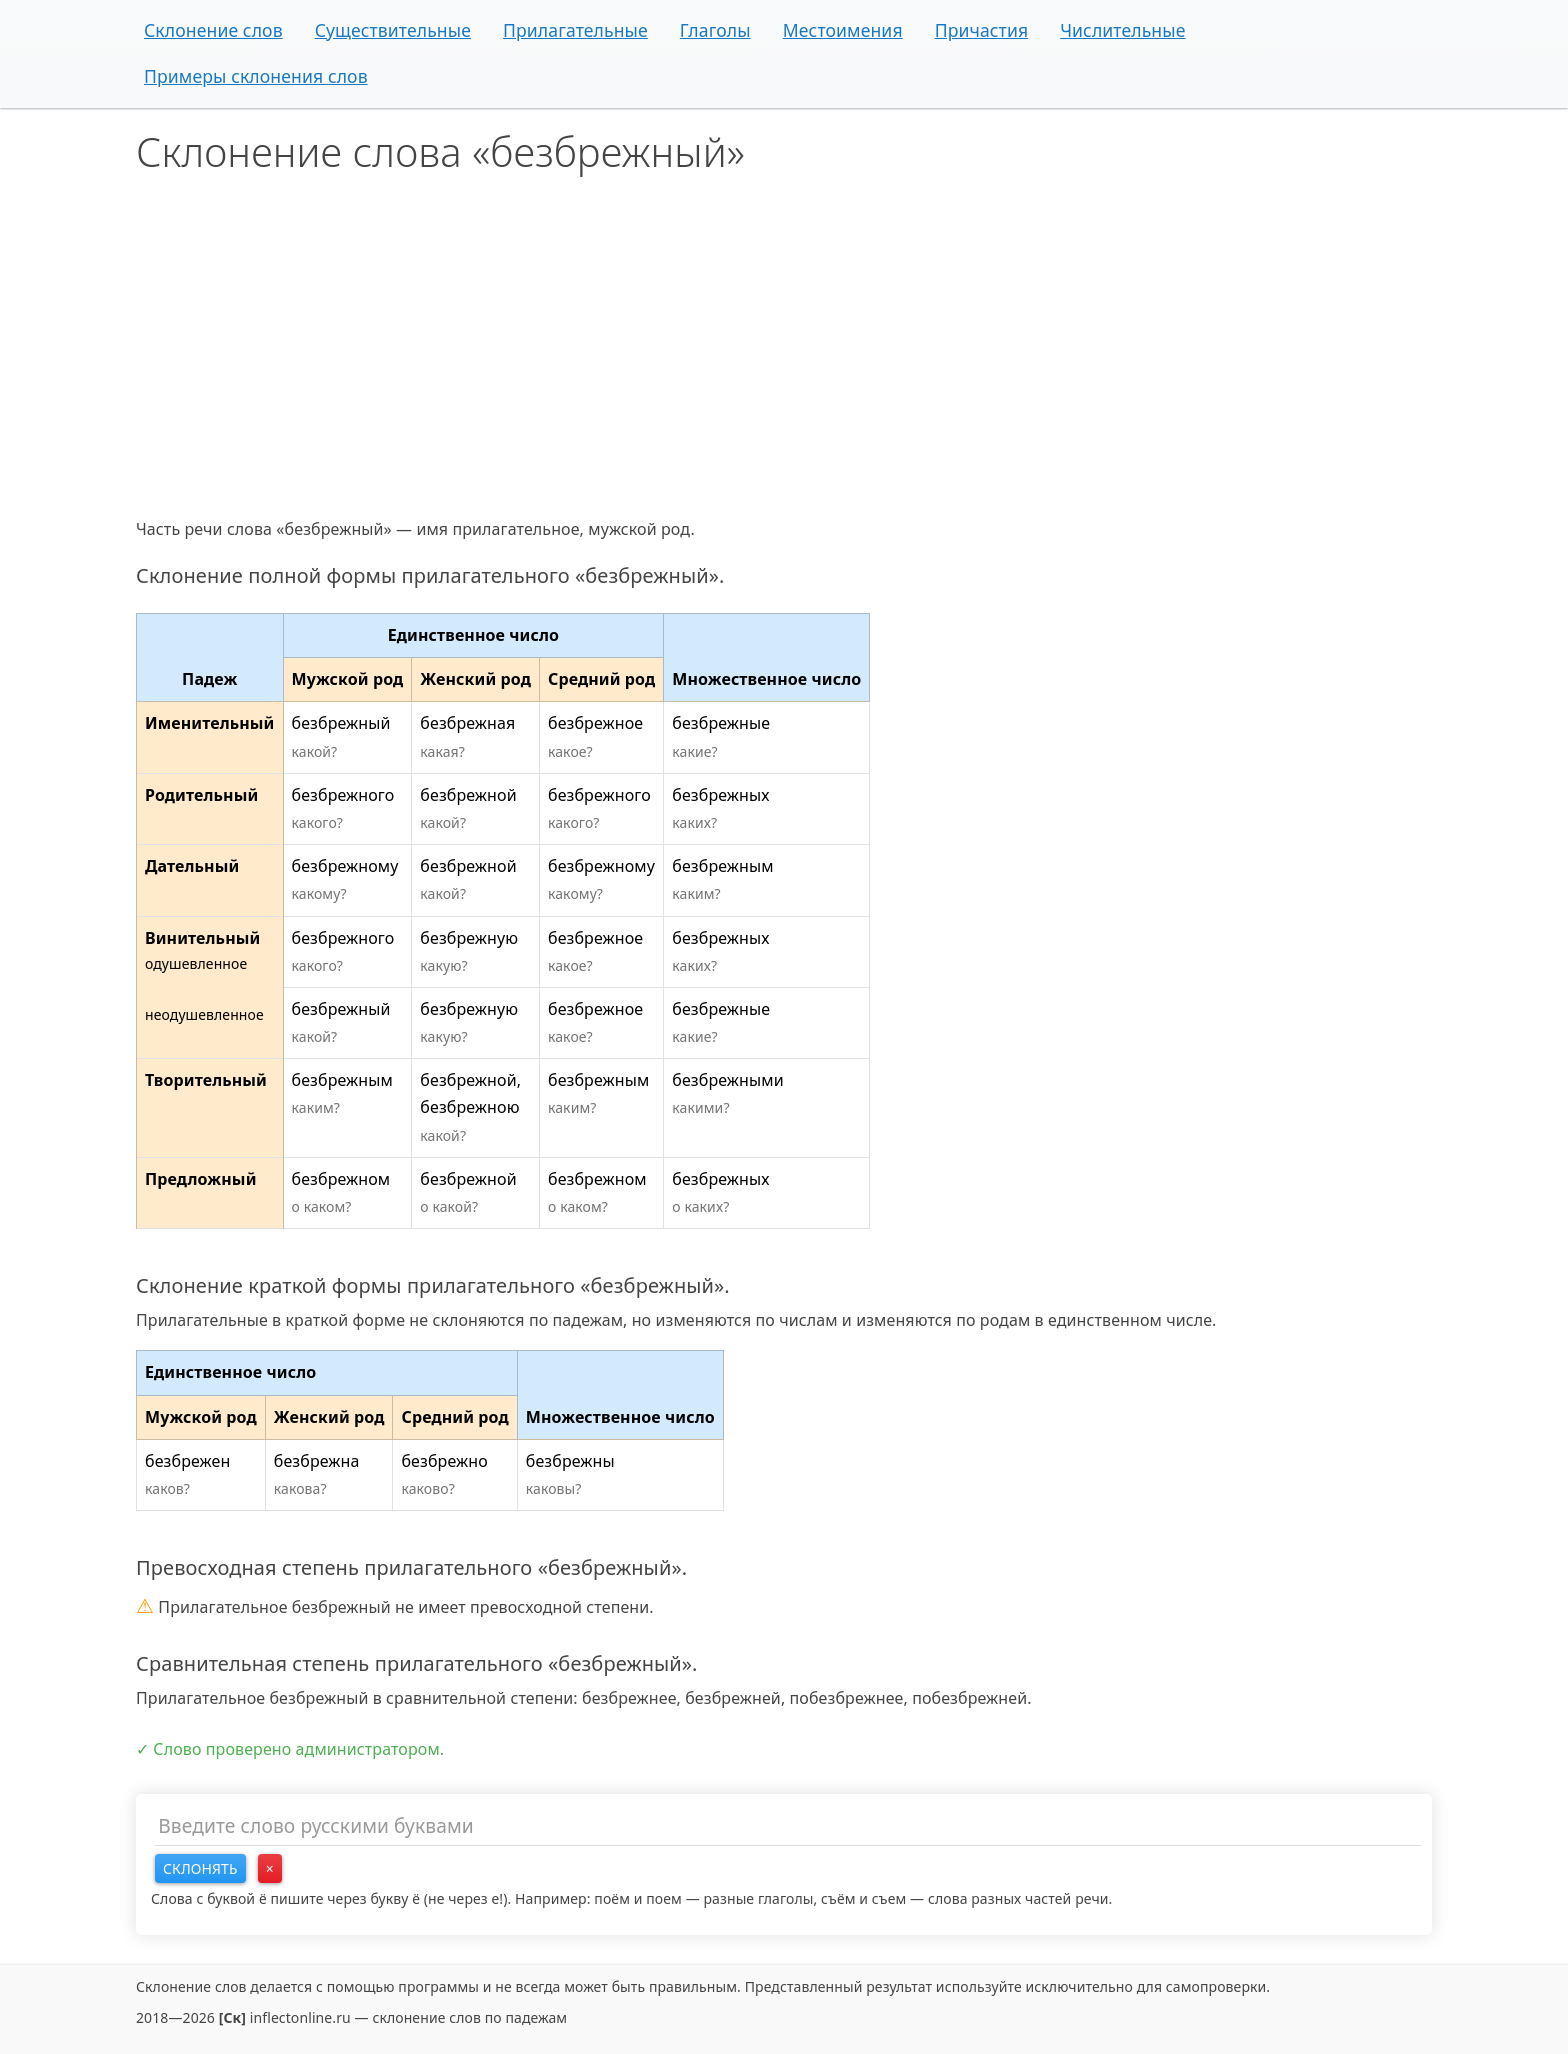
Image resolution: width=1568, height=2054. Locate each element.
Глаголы (715, 30)
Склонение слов (213, 30)
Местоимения (843, 30)
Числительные (1122, 30)
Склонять (200, 1868)
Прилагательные (575, 30)
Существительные (393, 30)
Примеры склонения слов (256, 76)
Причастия (982, 30)
